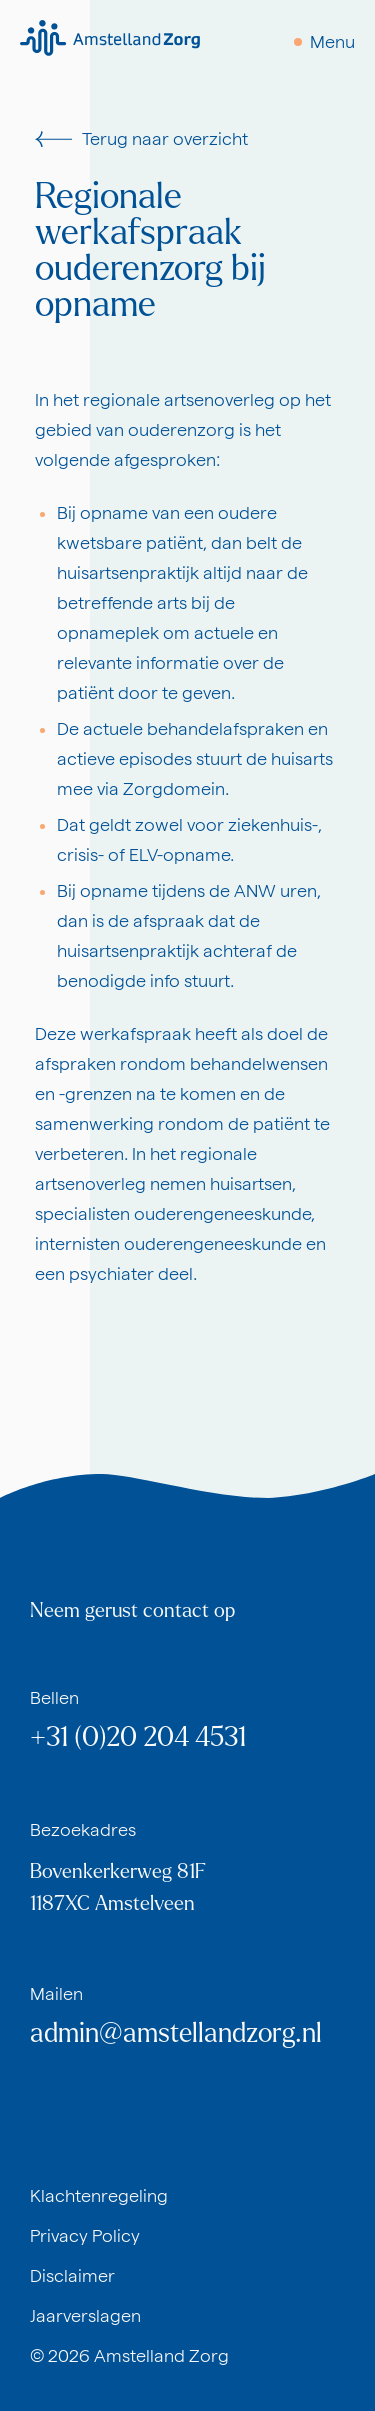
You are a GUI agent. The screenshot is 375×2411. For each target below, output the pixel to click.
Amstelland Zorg (161, 2355)
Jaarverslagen (85, 2315)
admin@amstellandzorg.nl (176, 2033)
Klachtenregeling (99, 2195)
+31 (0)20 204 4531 (138, 1737)
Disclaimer (72, 2275)
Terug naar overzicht (141, 138)
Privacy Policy (85, 2235)
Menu (332, 41)
